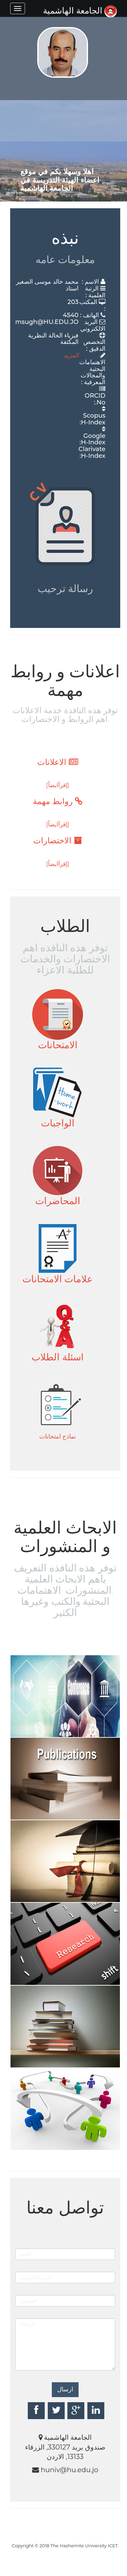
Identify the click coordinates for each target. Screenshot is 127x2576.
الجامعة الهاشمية (80, 10)
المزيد (71, 355)
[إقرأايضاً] (57, 785)
